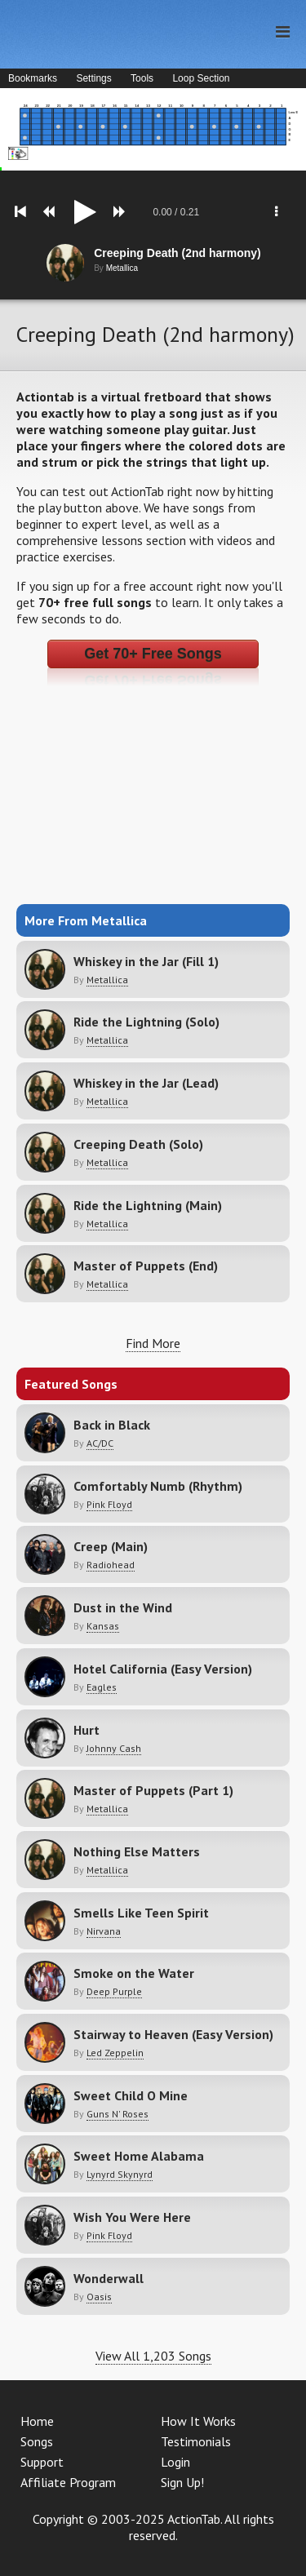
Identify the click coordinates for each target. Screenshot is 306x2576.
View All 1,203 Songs (153, 2356)
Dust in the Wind (122, 1607)
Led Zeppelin (115, 2052)
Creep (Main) (110, 1546)
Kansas (102, 1626)
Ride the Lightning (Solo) (146, 1021)
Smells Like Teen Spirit (141, 1912)
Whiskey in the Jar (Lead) (146, 1083)
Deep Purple (114, 1991)
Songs (36, 2441)
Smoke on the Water (133, 1973)
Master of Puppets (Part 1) (153, 1790)
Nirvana (103, 1931)
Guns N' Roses (117, 2114)
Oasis (99, 2296)
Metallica (107, 979)
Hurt (86, 1730)
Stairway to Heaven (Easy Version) (173, 2034)
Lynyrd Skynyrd (119, 2174)
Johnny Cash (113, 1748)
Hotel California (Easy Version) (162, 1668)
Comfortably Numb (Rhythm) (157, 1486)
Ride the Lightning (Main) (147, 1205)
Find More (153, 1343)
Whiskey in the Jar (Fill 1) (146, 961)
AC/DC (99, 1443)
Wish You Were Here (132, 2217)
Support (42, 2462)
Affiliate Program (68, 2482)
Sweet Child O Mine (130, 2095)
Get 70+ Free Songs (153, 653)
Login (175, 2462)
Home (37, 2421)
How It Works (198, 2421)
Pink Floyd (109, 1504)
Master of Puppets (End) (145, 1265)
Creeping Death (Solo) (138, 1144)
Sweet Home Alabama (138, 2156)
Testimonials (196, 2441)
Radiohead (110, 1564)
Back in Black (111, 1425)
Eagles (101, 1687)
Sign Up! (182, 2482)
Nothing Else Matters (136, 1851)
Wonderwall (108, 2278)
